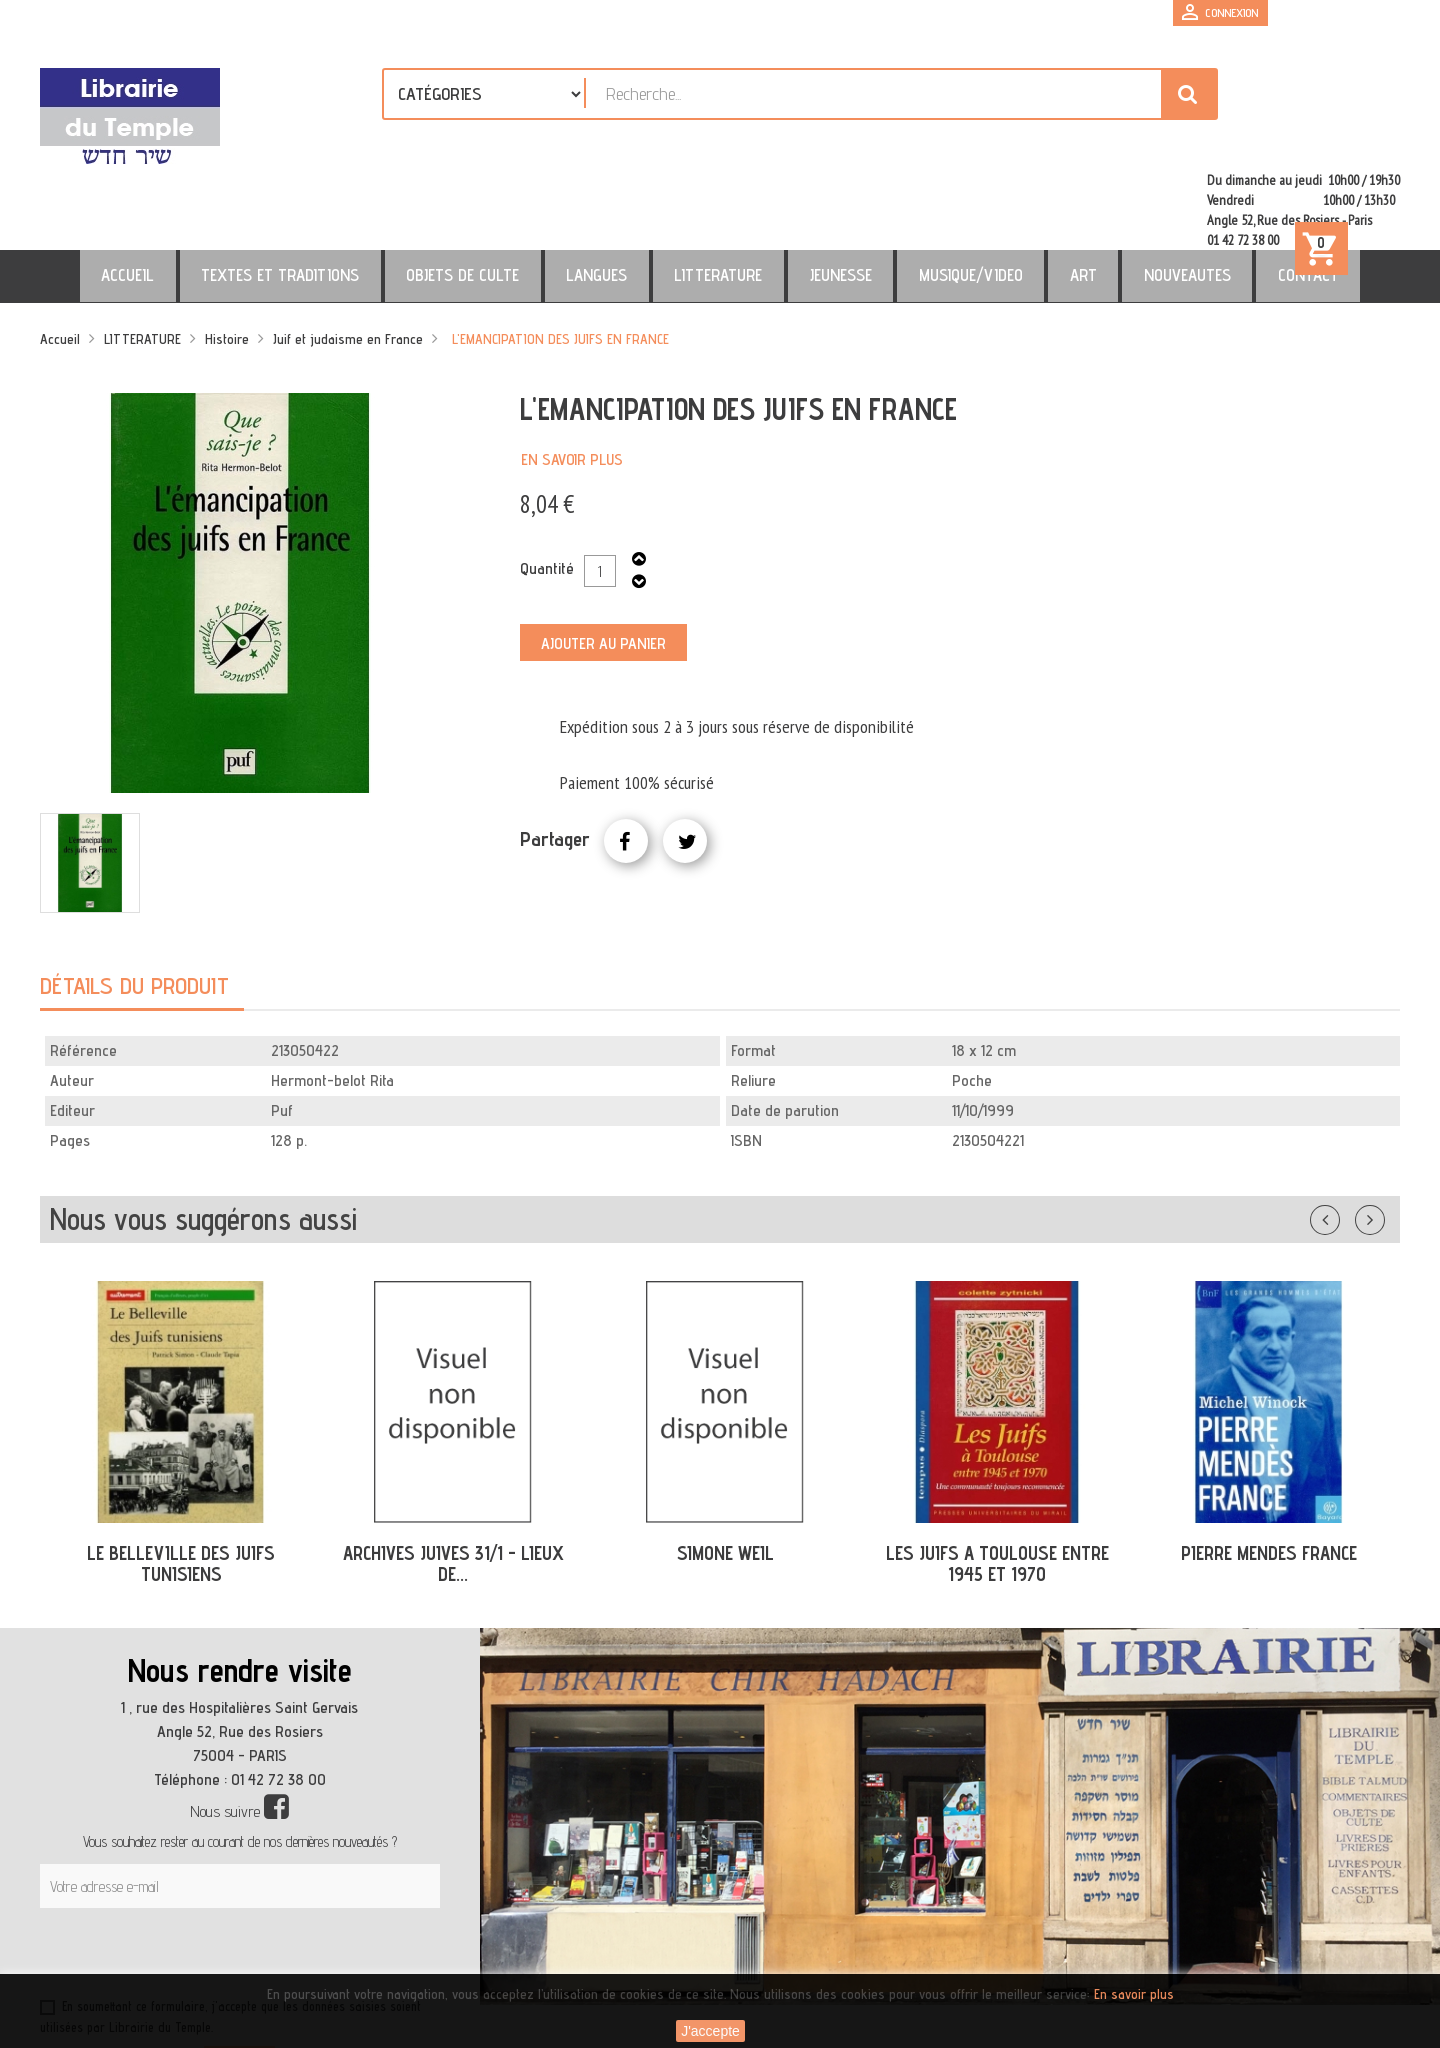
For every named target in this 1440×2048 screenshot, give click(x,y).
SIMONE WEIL (725, 1467)
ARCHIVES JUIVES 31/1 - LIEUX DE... (453, 1477)
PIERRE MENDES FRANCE (1269, 1467)
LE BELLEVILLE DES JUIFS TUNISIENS (181, 1477)
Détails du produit (134, 899)
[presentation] (232, 1871)
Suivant (1383, 1130)
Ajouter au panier (603, 557)
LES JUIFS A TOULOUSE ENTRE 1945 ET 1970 (997, 1477)
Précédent (1345, 1130)
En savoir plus (572, 373)
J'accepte (710, 2031)
